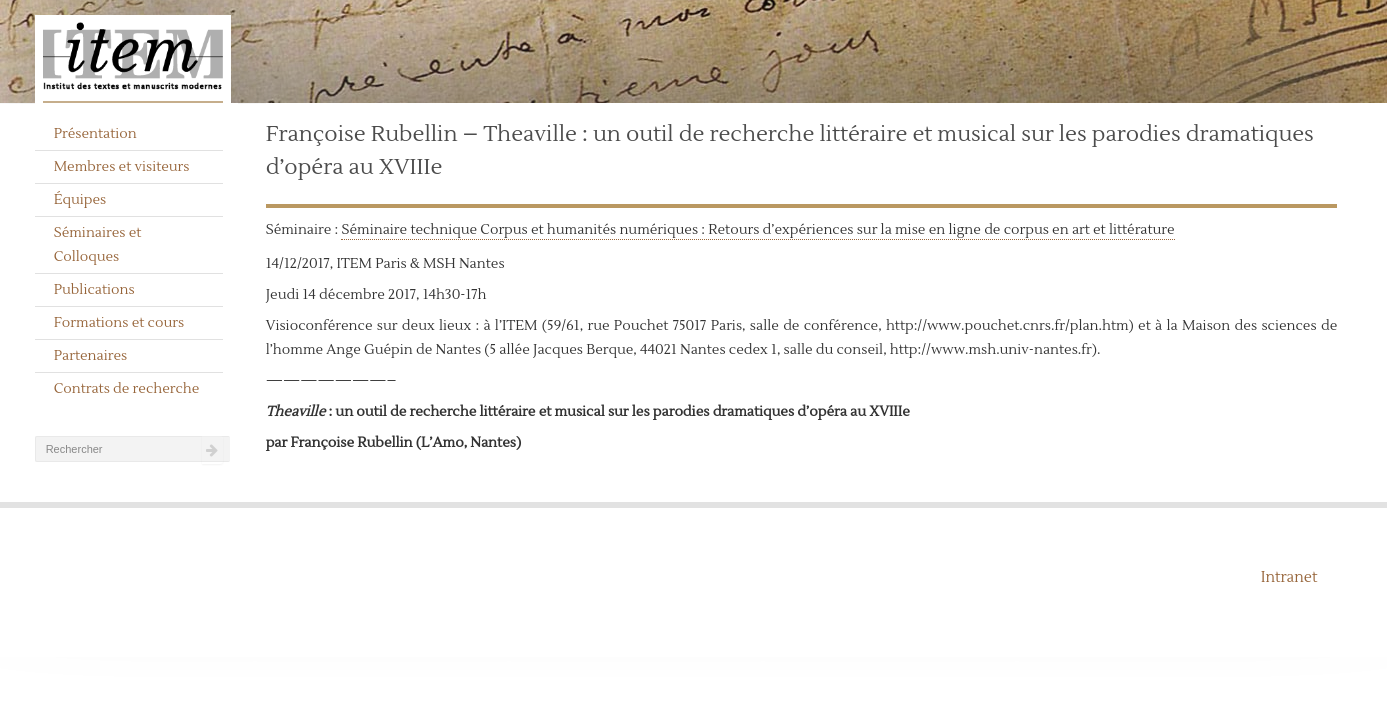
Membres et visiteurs (122, 167)
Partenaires (91, 356)
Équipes (80, 200)
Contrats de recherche (127, 389)
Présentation (95, 134)
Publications (94, 290)
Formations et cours (119, 323)
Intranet (1289, 577)
